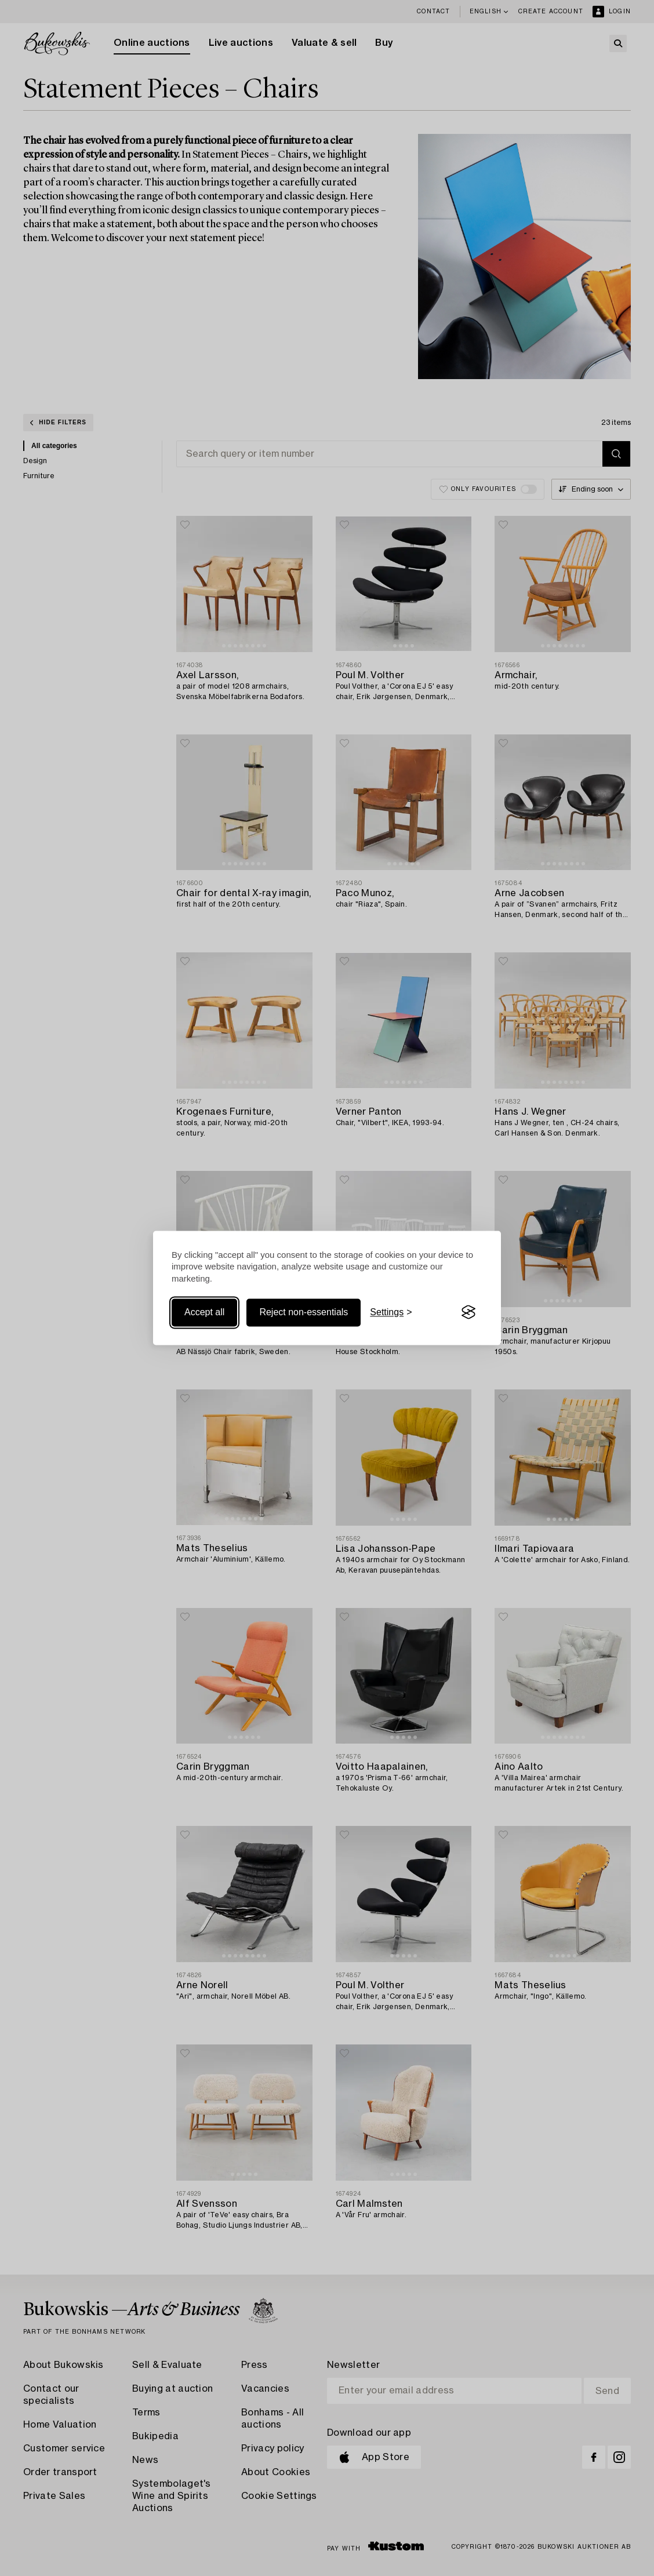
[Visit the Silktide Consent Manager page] (468, 1312)
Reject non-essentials (303, 1312)
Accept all (204, 1312)
